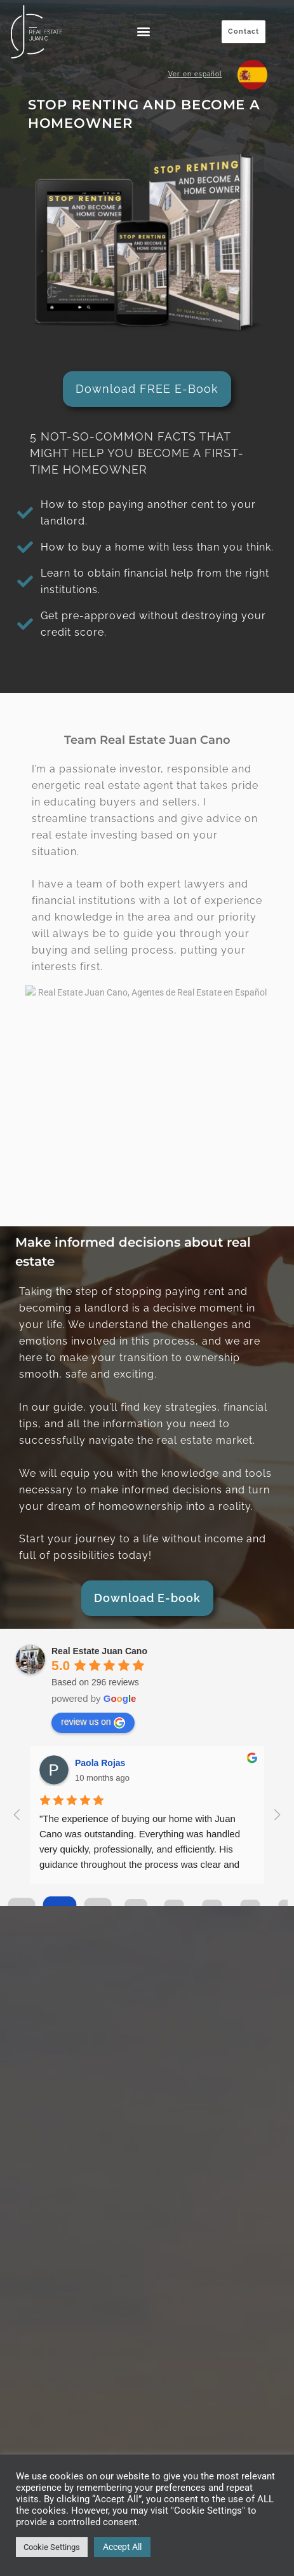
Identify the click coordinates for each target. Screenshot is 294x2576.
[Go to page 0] (22, 1904)
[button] (143, 30)
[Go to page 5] (212, 1905)
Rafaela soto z (105, 1763)
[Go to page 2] (97, 1904)
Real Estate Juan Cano (99, 1651)
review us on (93, 1722)
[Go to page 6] (250, 1905)
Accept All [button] (122, 2547)
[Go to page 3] (135, 1905)
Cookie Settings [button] (51, 2547)
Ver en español (195, 74)
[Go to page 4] (174, 1905)
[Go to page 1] (59, 1905)
